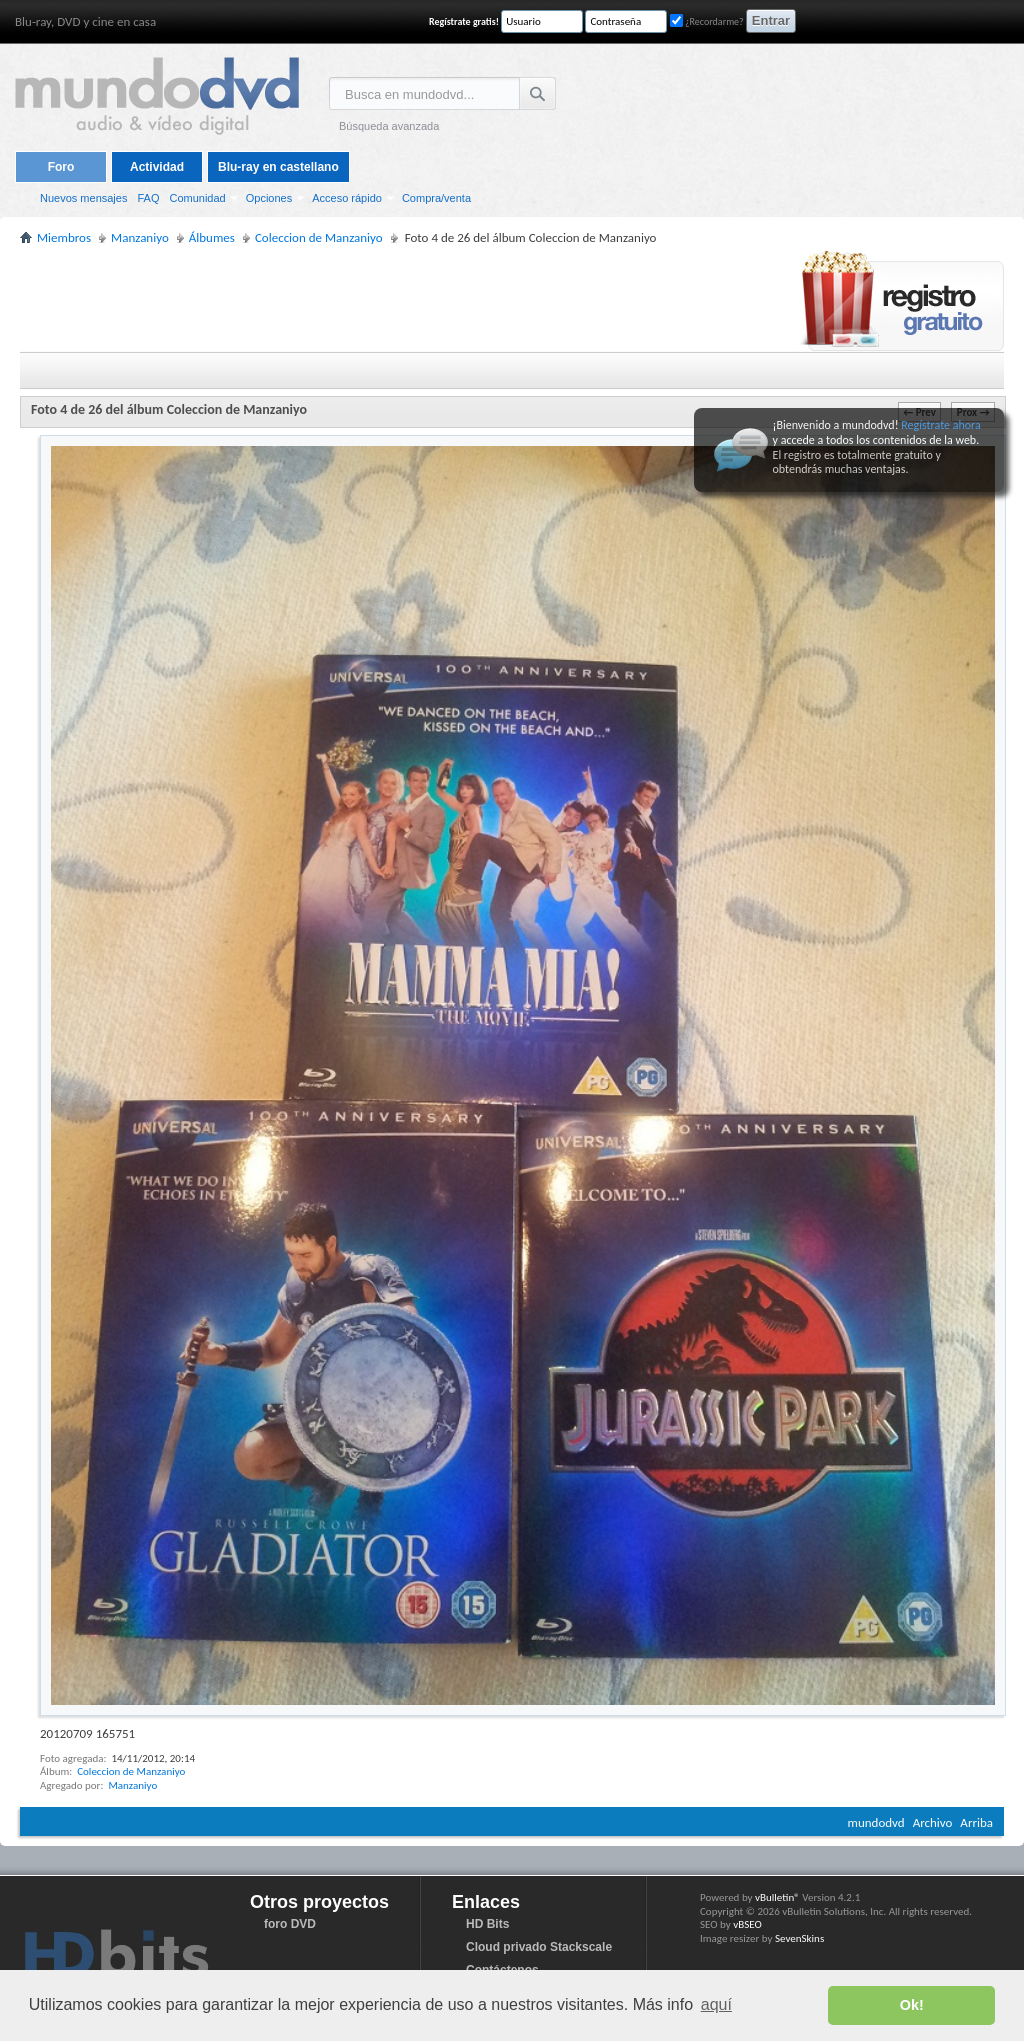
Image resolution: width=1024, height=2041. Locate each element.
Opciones (269, 198)
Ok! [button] (912, 2005)
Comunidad (197, 198)
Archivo (933, 1822)
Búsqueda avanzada (389, 126)
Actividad (157, 167)
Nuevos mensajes (83, 198)
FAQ (148, 198)
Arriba (976, 1822)
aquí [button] (716, 2004)
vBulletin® (777, 1897)
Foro (61, 167)
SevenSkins (799, 1938)
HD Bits (487, 1924)
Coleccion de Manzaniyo (131, 1771)
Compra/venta (436, 198)
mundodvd (876, 1822)
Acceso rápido (347, 198)
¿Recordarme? (707, 21)
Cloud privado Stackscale (539, 1947)
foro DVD (290, 1924)
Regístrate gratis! (464, 21)
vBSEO (747, 1924)
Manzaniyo (132, 1785)
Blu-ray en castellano (278, 167)
